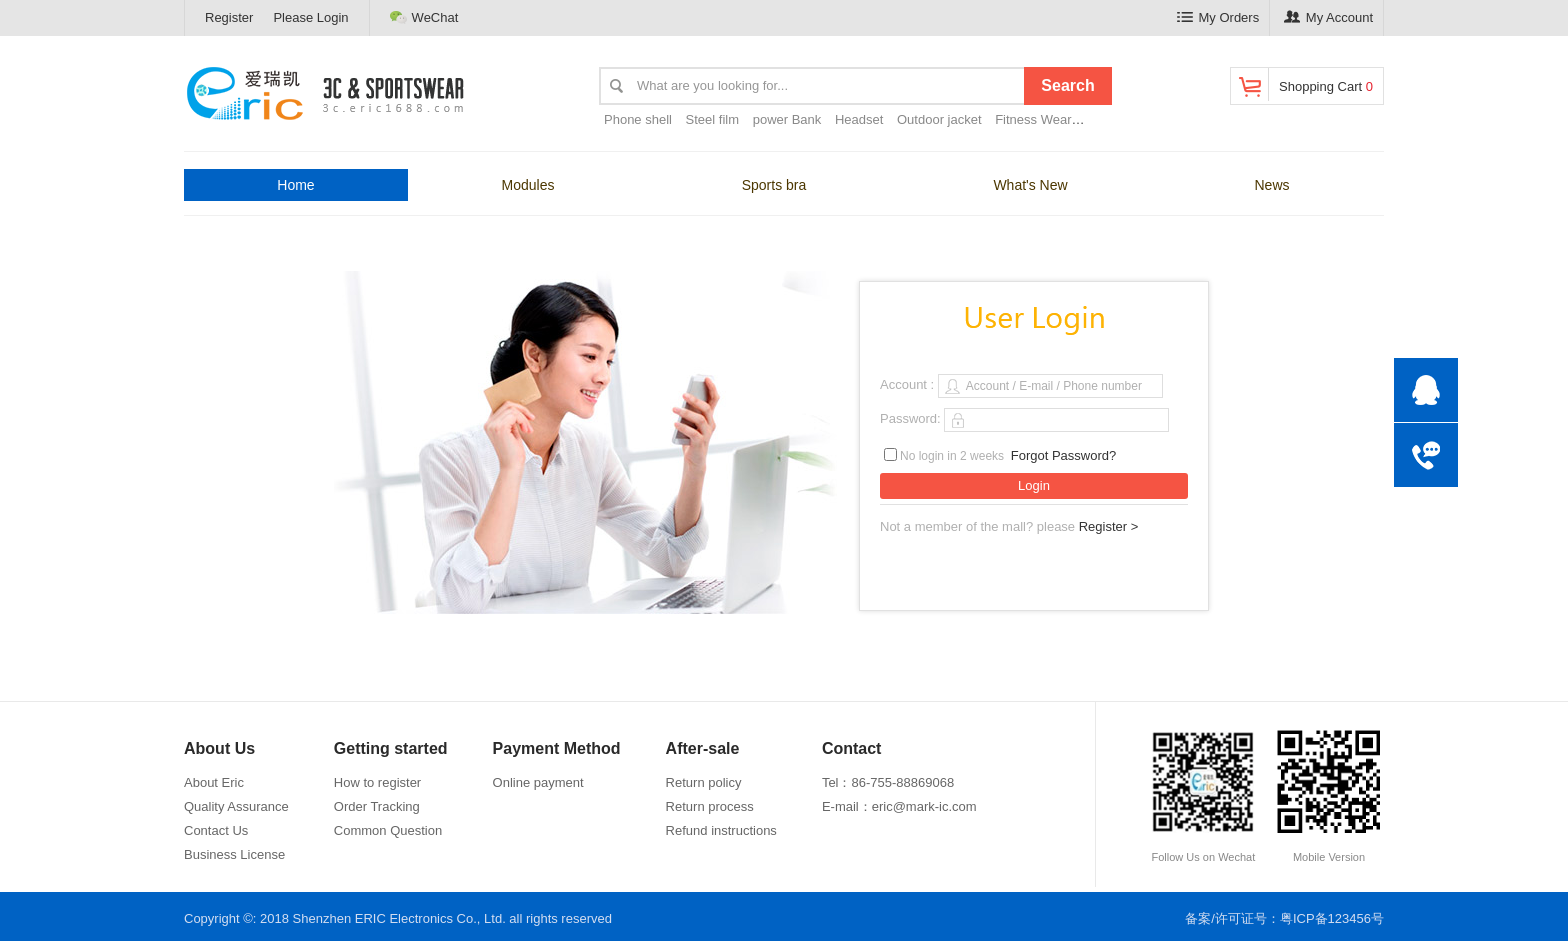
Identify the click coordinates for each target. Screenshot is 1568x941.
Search (1067, 85)
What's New (1030, 185)
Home (295, 185)
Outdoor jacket (939, 119)
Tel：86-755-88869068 (888, 782)
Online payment (538, 782)
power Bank (787, 119)
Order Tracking (377, 806)
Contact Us (216, 830)
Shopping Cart (1304, 84)
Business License (234, 854)
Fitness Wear (1033, 119)
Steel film (712, 119)
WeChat (424, 17)
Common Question (388, 830)
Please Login (310, 17)
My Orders (1218, 17)
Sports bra (774, 185)
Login (1034, 485)
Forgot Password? (1064, 455)
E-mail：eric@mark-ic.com (899, 806)
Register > (1109, 526)
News (1271, 185)
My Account (1328, 17)
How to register (377, 782)
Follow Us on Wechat (1203, 795)
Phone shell (638, 119)
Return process (710, 806)
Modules (528, 185)
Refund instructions (721, 830)
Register (229, 17)
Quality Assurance (236, 806)
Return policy (704, 782)
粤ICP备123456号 (1332, 918)
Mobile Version (1329, 795)
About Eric (214, 782)
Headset (859, 119)
